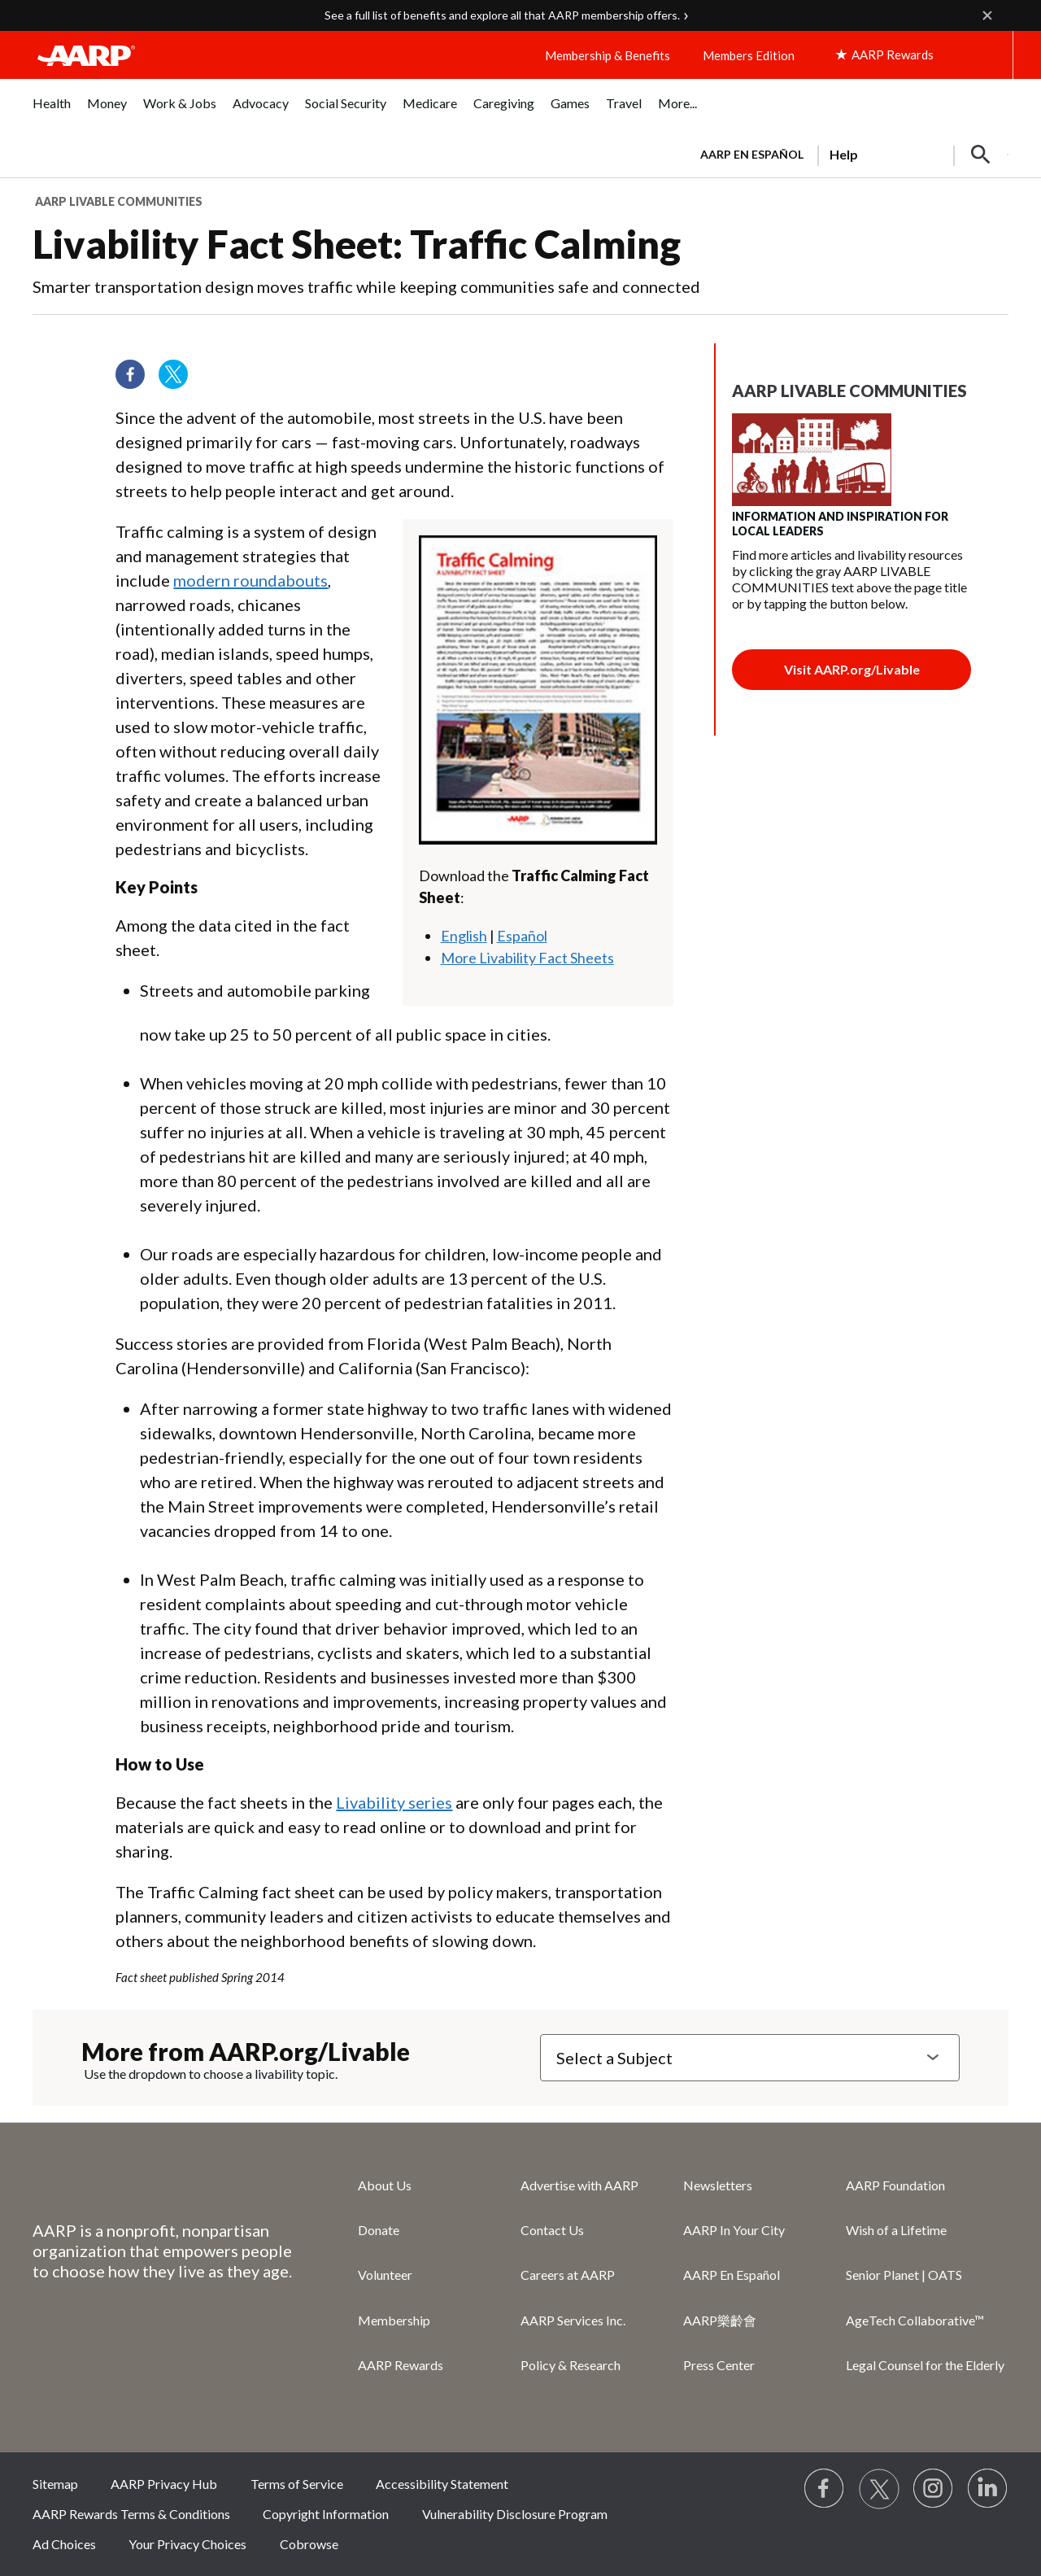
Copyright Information (326, 2513)
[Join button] (851, 669)
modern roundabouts (250, 580)
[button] (981, 155)
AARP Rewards (400, 2365)
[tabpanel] (847, 153)
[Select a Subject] (750, 2057)
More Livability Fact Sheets (527, 958)
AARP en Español (752, 154)
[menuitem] (52, 112)
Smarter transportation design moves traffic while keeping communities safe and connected (366, 286)
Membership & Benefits (607, 55)
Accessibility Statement (442, 2483)
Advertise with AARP (579, 2185)
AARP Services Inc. (572, 2320)
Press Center (719, 2365)
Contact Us (552, 2230)
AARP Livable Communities (119, 201)
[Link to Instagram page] (933, 2489)
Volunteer (385, 2274)
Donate (378, 2230)
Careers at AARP (567, 2274)
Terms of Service (296, 2483)
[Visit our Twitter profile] (179, 380)
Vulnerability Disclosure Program (515, 2513)
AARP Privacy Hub (164, 2483)
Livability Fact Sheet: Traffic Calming (357, 243)
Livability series (394, 1802)
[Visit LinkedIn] (988, 2489)
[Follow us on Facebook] (135, 380)
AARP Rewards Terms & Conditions (131, 2513)
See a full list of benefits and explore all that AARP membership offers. (502, 15)
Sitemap (55, 2483)
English (464, 936)
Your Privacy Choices (187, 2544)
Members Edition (749, 55)
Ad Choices (64, 2544)
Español (522, 936)
